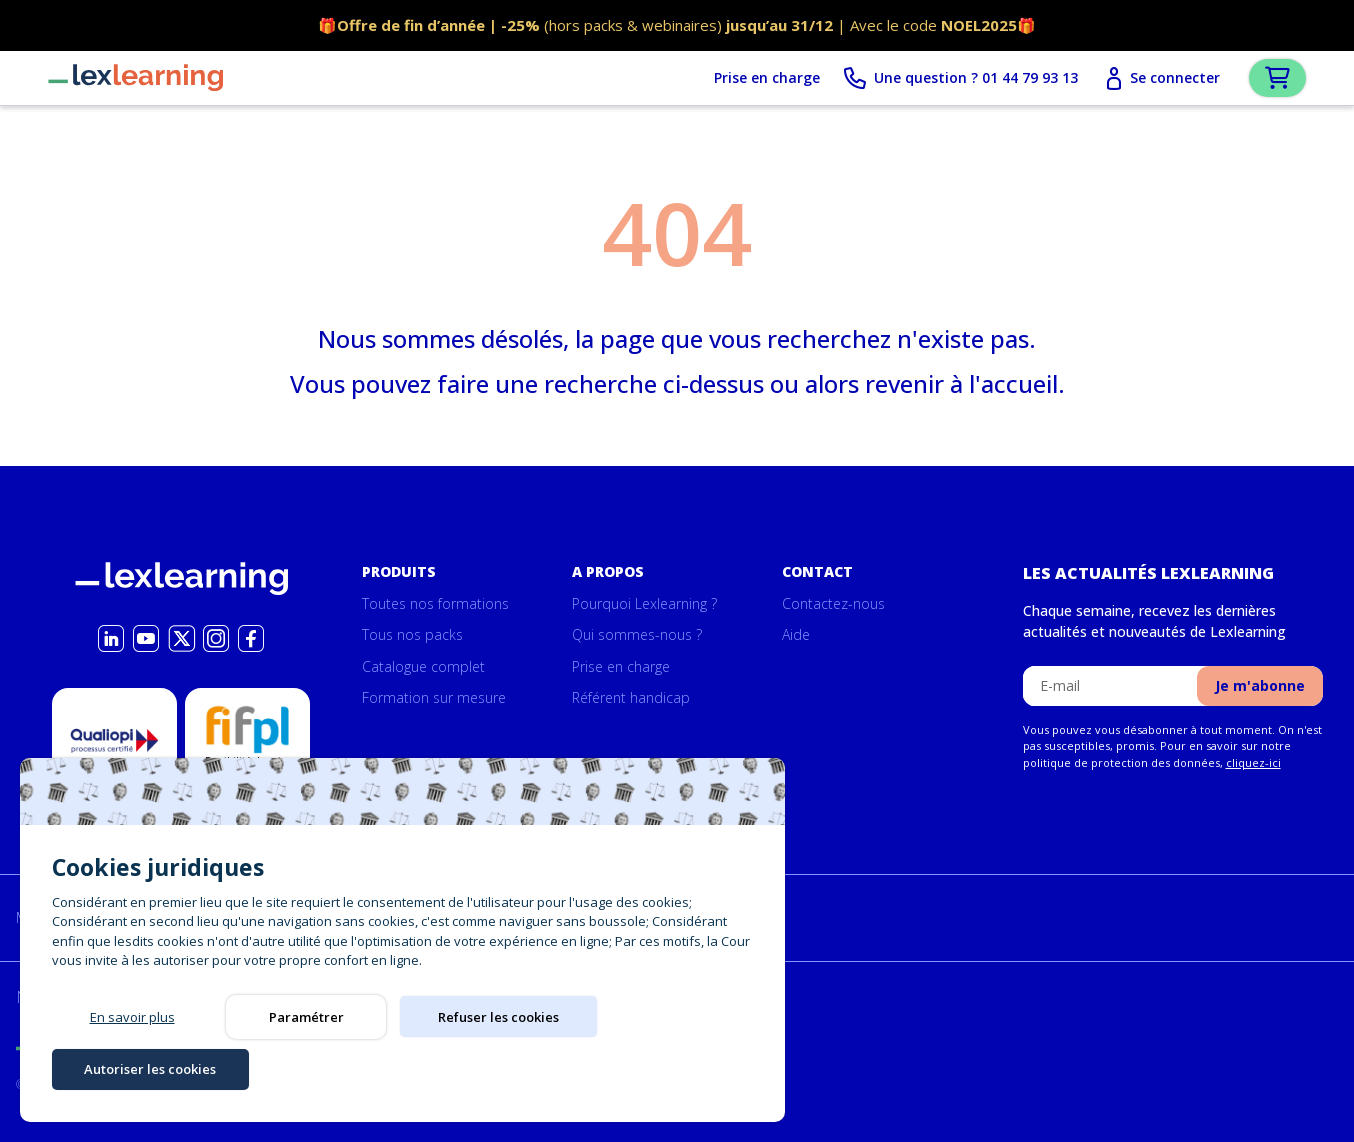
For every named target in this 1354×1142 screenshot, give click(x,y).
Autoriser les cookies (654, 1068)
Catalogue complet (423, 666)
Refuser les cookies (480, 1068)
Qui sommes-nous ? (637, 635)
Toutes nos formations (435, 603)
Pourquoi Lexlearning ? (644, 603)
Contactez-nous (833, 603)
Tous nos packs (412, 635)
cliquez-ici (1253, 762)
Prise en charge (749, 80)
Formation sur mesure (434, 698)
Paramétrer (306, 1068)
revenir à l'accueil (961, 387)
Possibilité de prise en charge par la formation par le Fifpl (247, 783)
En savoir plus (132, 1068)
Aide (796, 635)
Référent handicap (631, 698)
